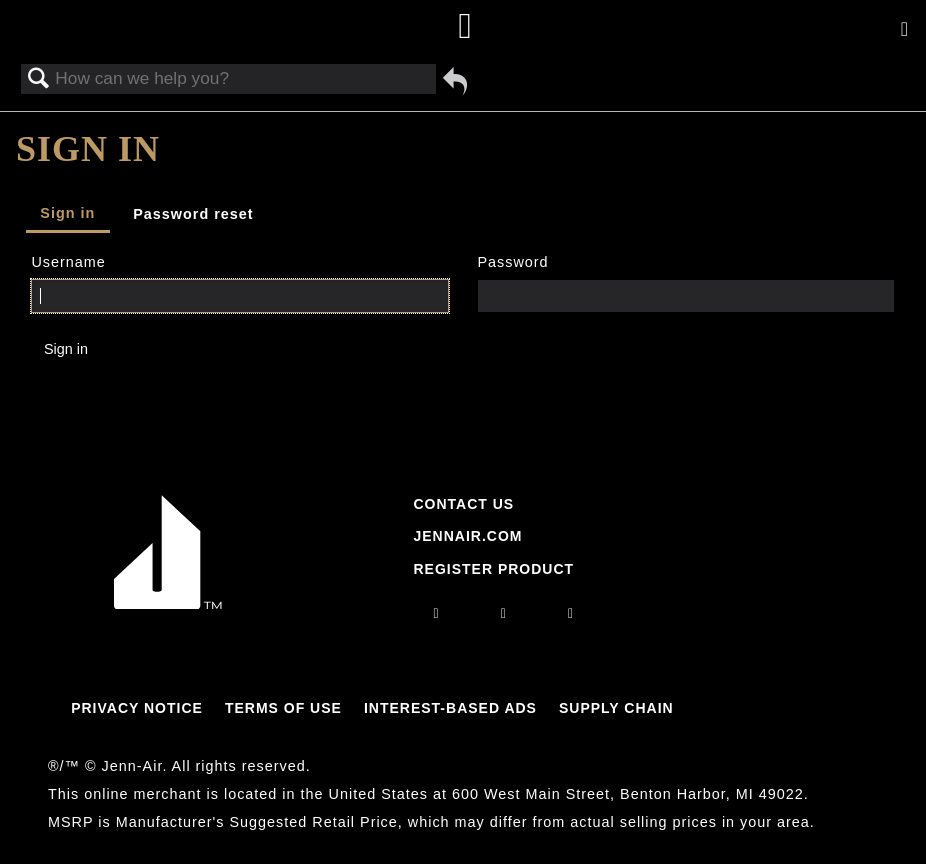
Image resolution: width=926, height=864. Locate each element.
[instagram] (437, 613)
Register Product (493, 569)
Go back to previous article (455, 81)
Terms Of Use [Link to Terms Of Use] (283, 708)
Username (68, 262)
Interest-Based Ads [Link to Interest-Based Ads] (450, 708)
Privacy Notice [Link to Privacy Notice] (137, 708)
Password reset (193, 214)
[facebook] (504, 613)
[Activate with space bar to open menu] (904, 30)
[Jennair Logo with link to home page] (168, 604)
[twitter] (571, 613)
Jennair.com (467, 536)
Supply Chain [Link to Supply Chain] (616, 708)
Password (512, 262)
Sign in (67, 213)
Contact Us (463, 504)
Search (39, 79)
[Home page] (465, 27)
